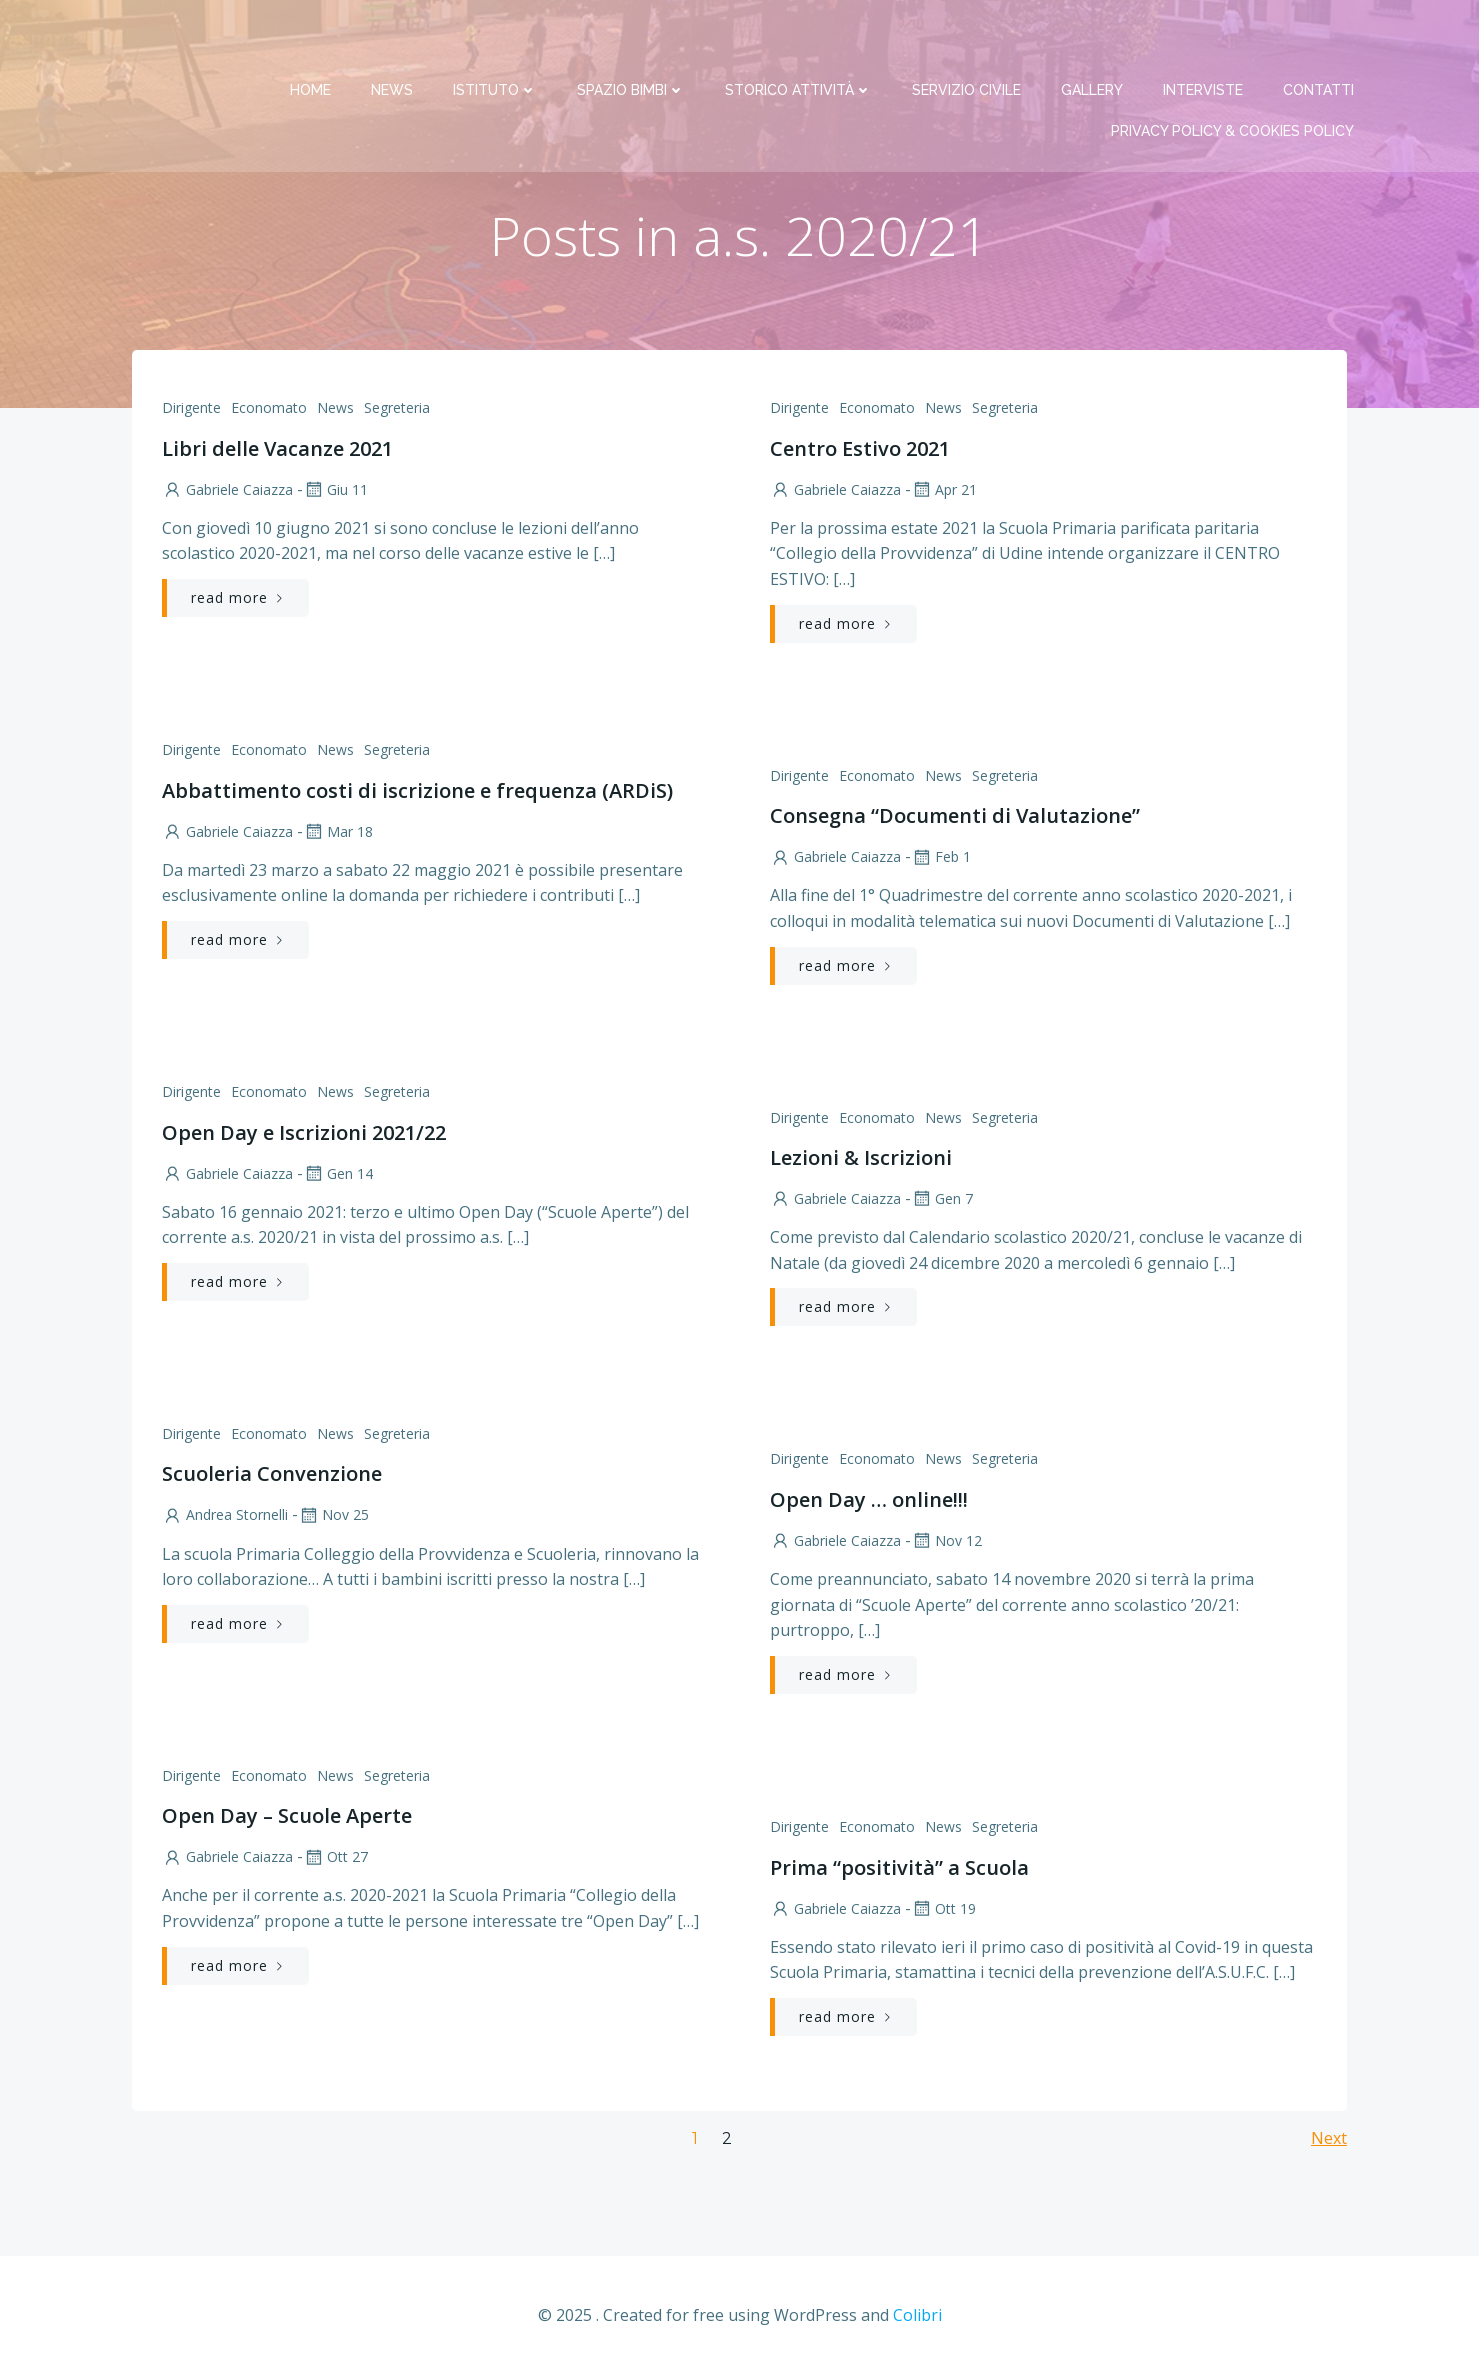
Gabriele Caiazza (227, 491)
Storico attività (800, 40)
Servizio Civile (968, 40)
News (394, 40)
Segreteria (397, 409)
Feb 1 (941, 858)
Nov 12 (946, 1542)
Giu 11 (335, 491)
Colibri (917, 2316)
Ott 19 (943, 1910)
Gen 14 (338, 1174)
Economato (269, 409)
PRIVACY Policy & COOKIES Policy (1234, 81)
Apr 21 (944, 491)
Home (312, 40)
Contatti (1320, 40)
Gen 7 (942, 1200)
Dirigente (191, 409)
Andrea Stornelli (225, 1516)
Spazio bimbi (633, 40)
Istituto (497, 40)
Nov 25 (333, 1516)
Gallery (1094, 40)
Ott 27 (335, 1858)
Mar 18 (338, 833)
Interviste (1205, 40)
